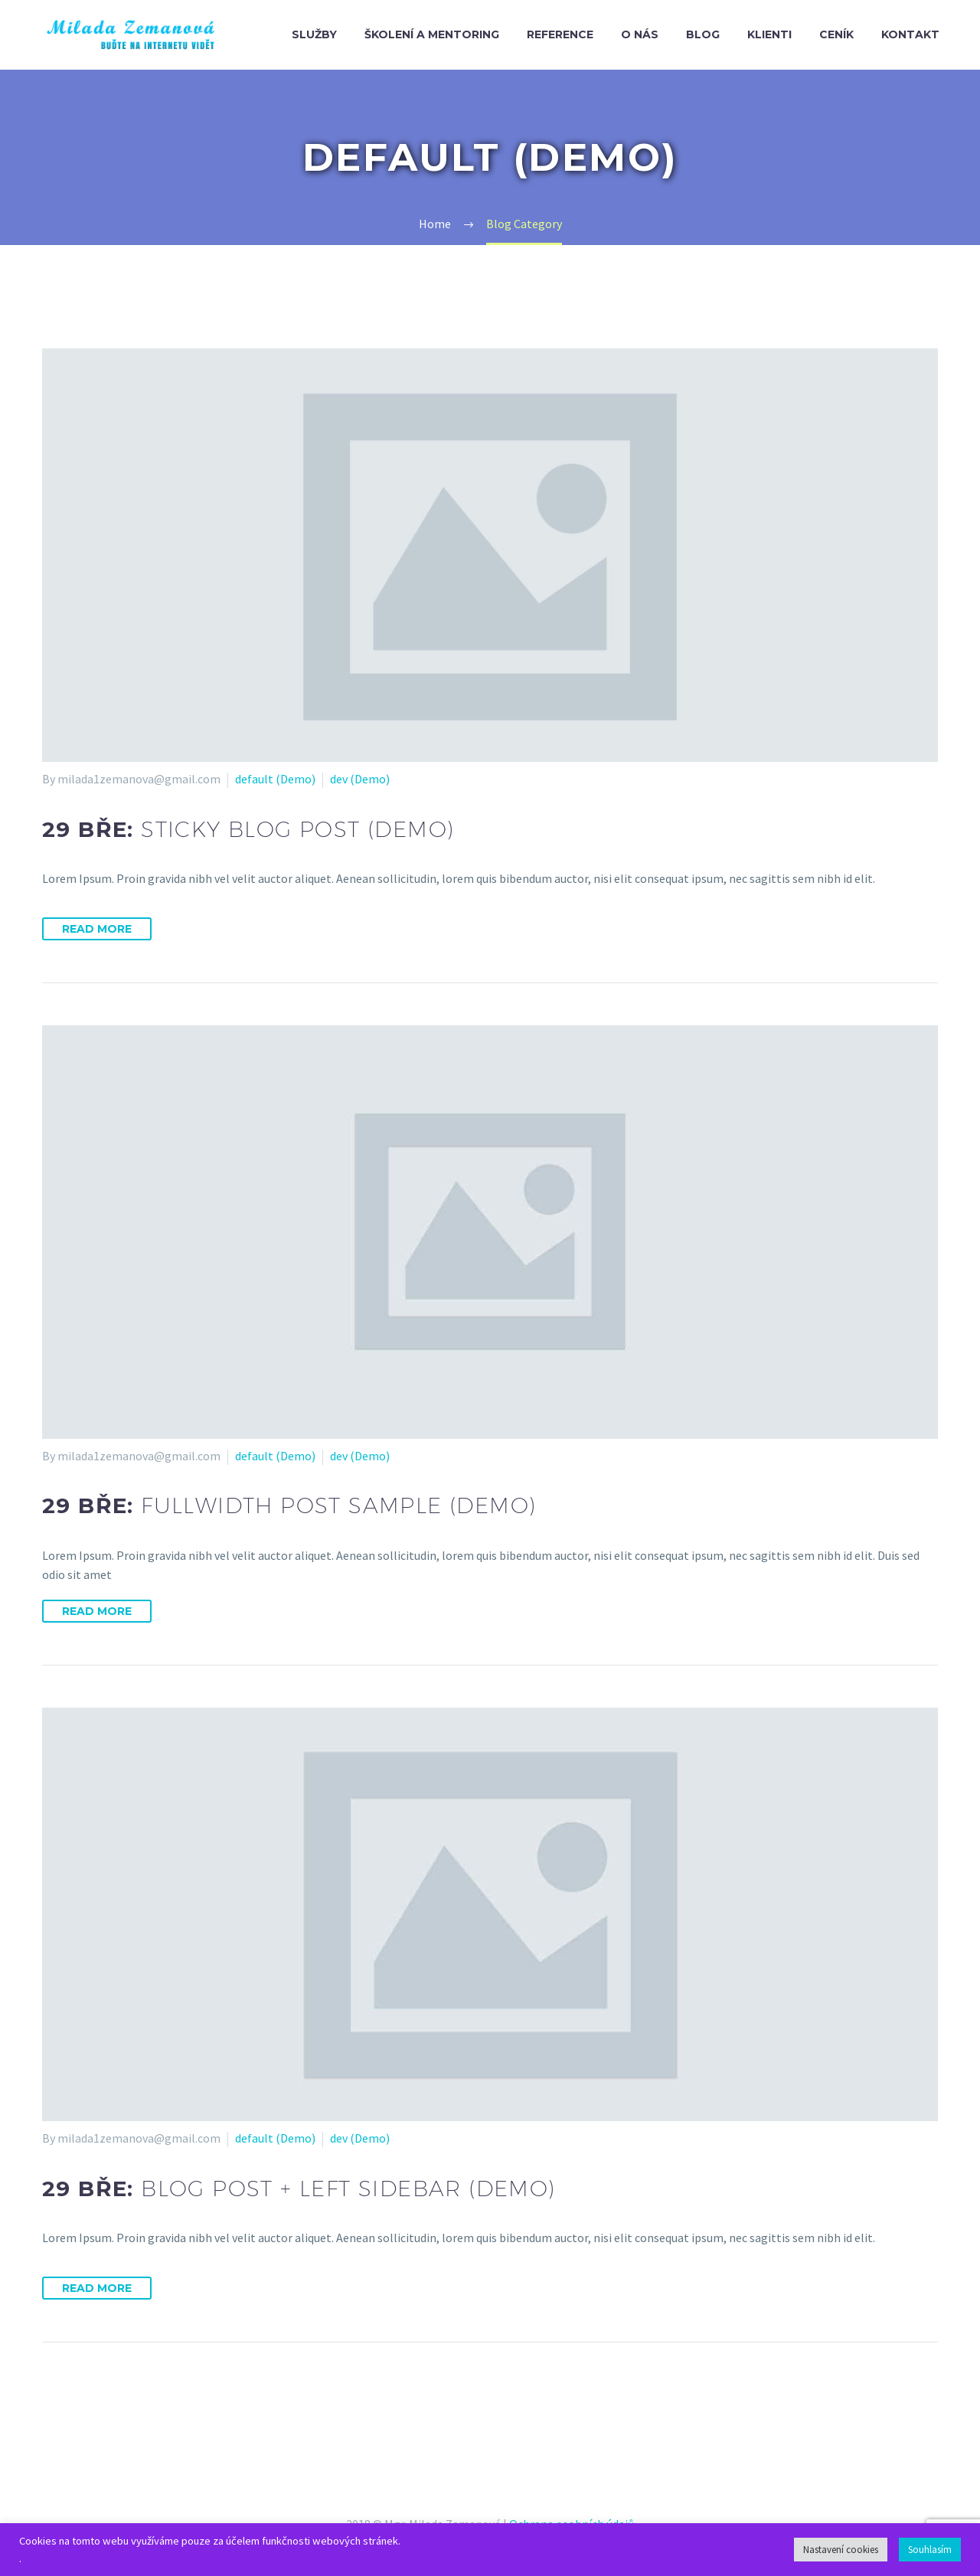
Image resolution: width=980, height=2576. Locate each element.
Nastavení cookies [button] (840, 2549)
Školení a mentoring (431, 34)
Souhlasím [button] (930, 2549)
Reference (560, 34)
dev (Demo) (360, 778)
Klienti (769, 34)
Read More (97, 929)
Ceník (836, 34)
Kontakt (910, 34)
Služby (314, 34)
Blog (703, 34)
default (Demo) (275, 778)
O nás (639, 34)
